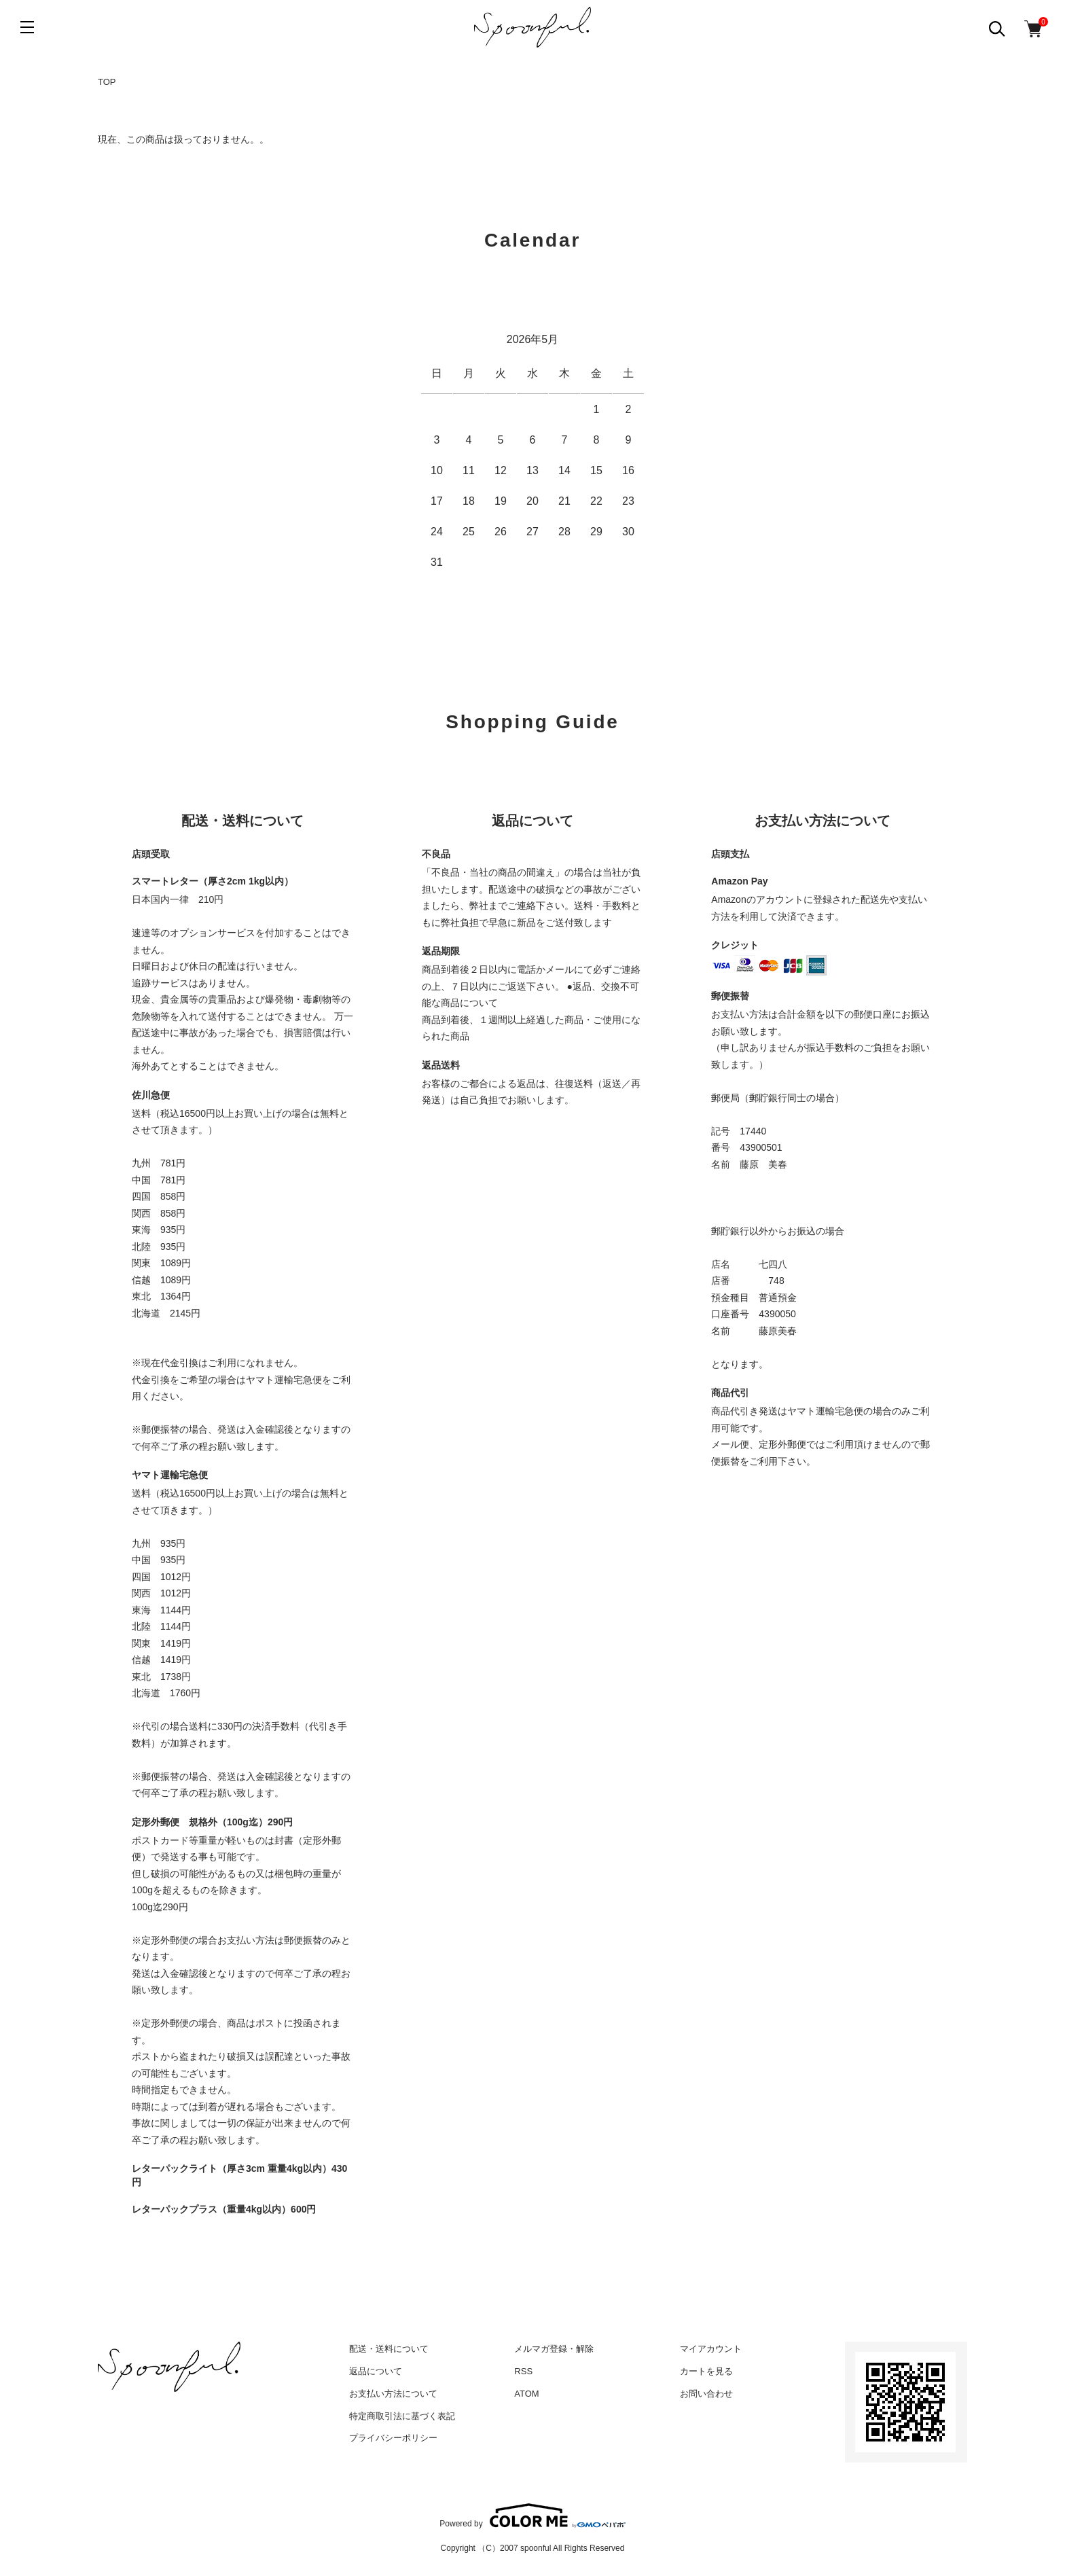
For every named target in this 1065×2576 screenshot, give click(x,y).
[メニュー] (27, 27)
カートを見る (706, 2371)
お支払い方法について (393, 2394)
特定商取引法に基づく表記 (402, 2416)
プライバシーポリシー (393, 2438)
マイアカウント (711, 2349)
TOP (107, 82)
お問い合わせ (706, 2394)
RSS (523, 2371)
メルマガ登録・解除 (554, 2349)
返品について (375, 2371)
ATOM (526, 2394)
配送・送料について (389, 2349)
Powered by (532, 2515)
